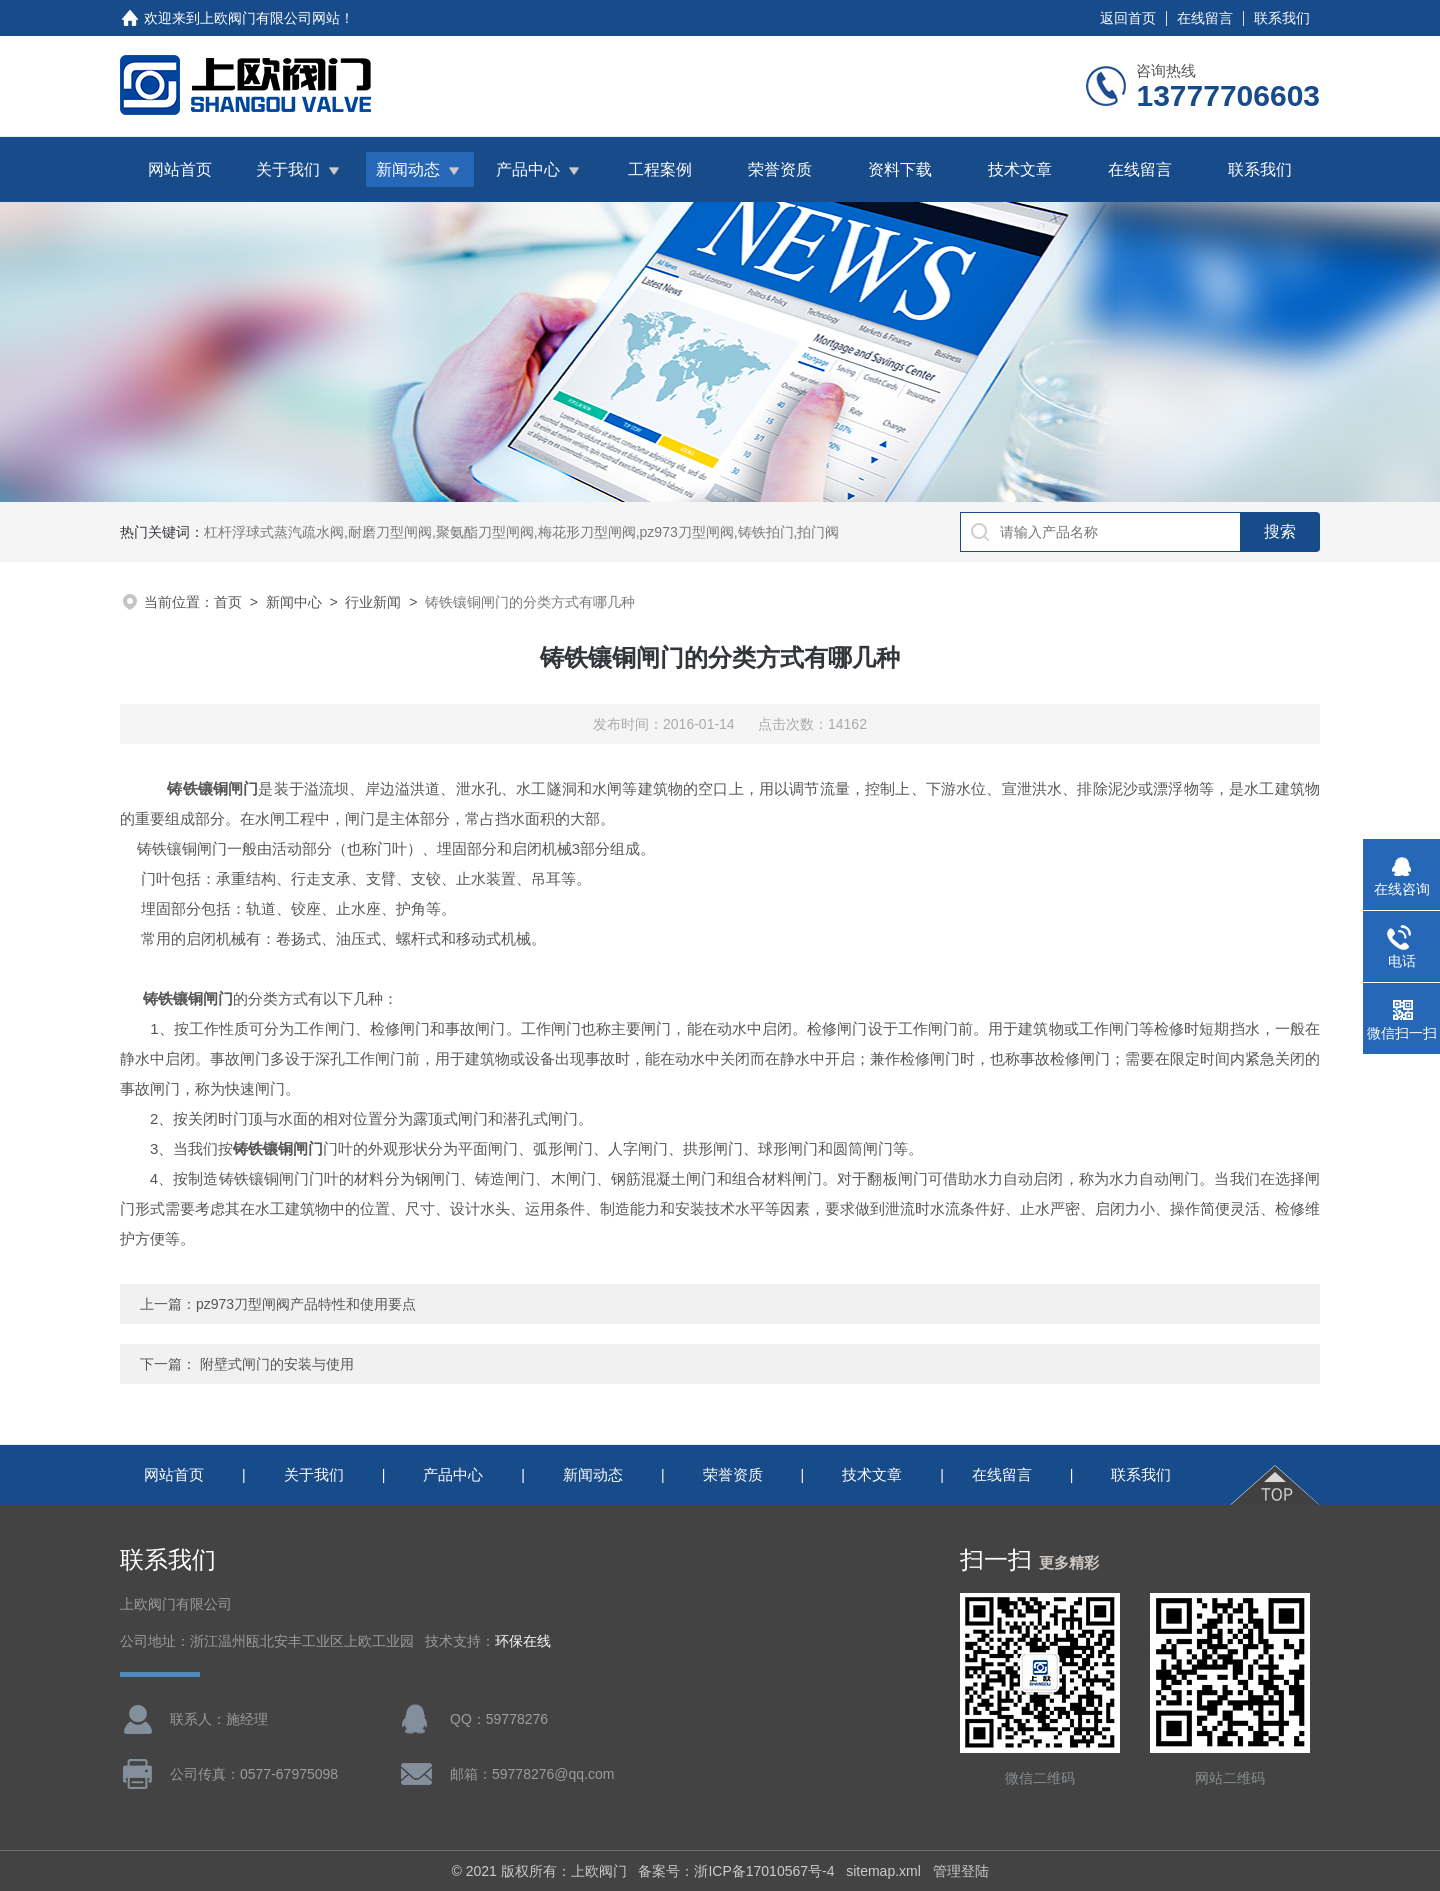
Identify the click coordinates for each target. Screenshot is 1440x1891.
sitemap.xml (883, 1871)
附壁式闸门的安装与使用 (277, 1364)
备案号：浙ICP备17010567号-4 (736, 1871)
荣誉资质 (780, 169)
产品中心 (528, 169)
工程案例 (660, 169)
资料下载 (900, 169)
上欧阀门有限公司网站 (270, 18)
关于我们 (288, 169)
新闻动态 (408, 169)
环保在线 (523, 1641)
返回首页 (1128, 18)
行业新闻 (373, 602)
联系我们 (1282, 18)
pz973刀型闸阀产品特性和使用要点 (306, 1304)
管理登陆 (961, 1871)
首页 (228, 602)
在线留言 (1205, 18)
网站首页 (180, 169)
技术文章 (1020, 169)
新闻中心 (294, 602)
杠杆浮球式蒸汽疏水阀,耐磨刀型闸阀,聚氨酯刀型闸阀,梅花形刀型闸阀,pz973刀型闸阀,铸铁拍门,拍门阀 (521, 532)
